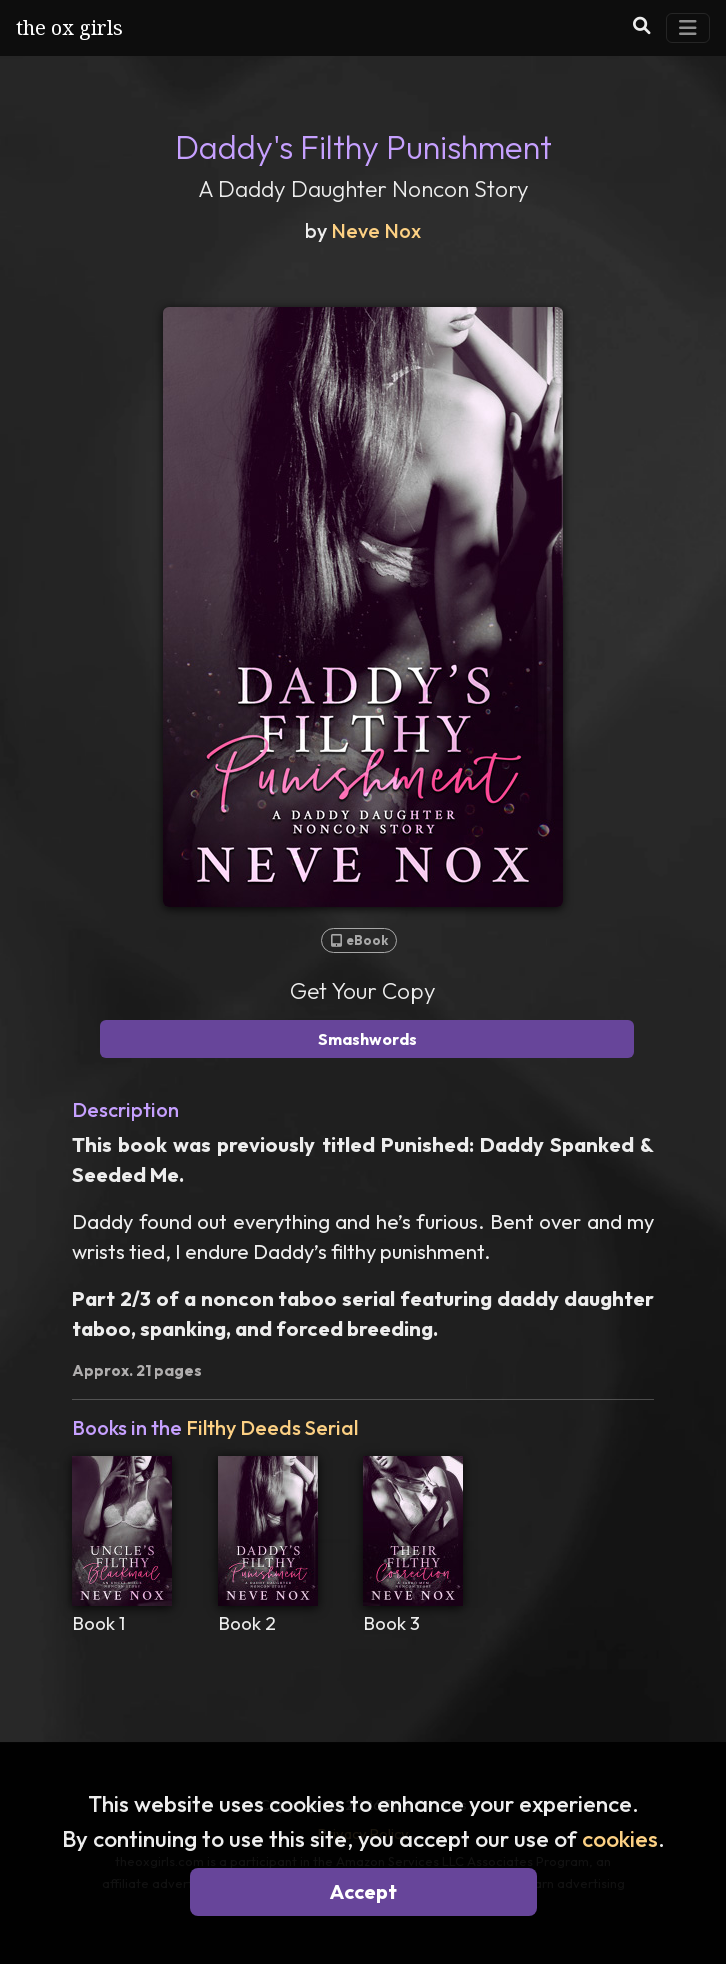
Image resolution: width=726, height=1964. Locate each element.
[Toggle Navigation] (688, 28)
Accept (363, 1891)
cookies (620, 1838)
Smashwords (367, 1039)
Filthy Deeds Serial (272, 1427)
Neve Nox (376, 230)
